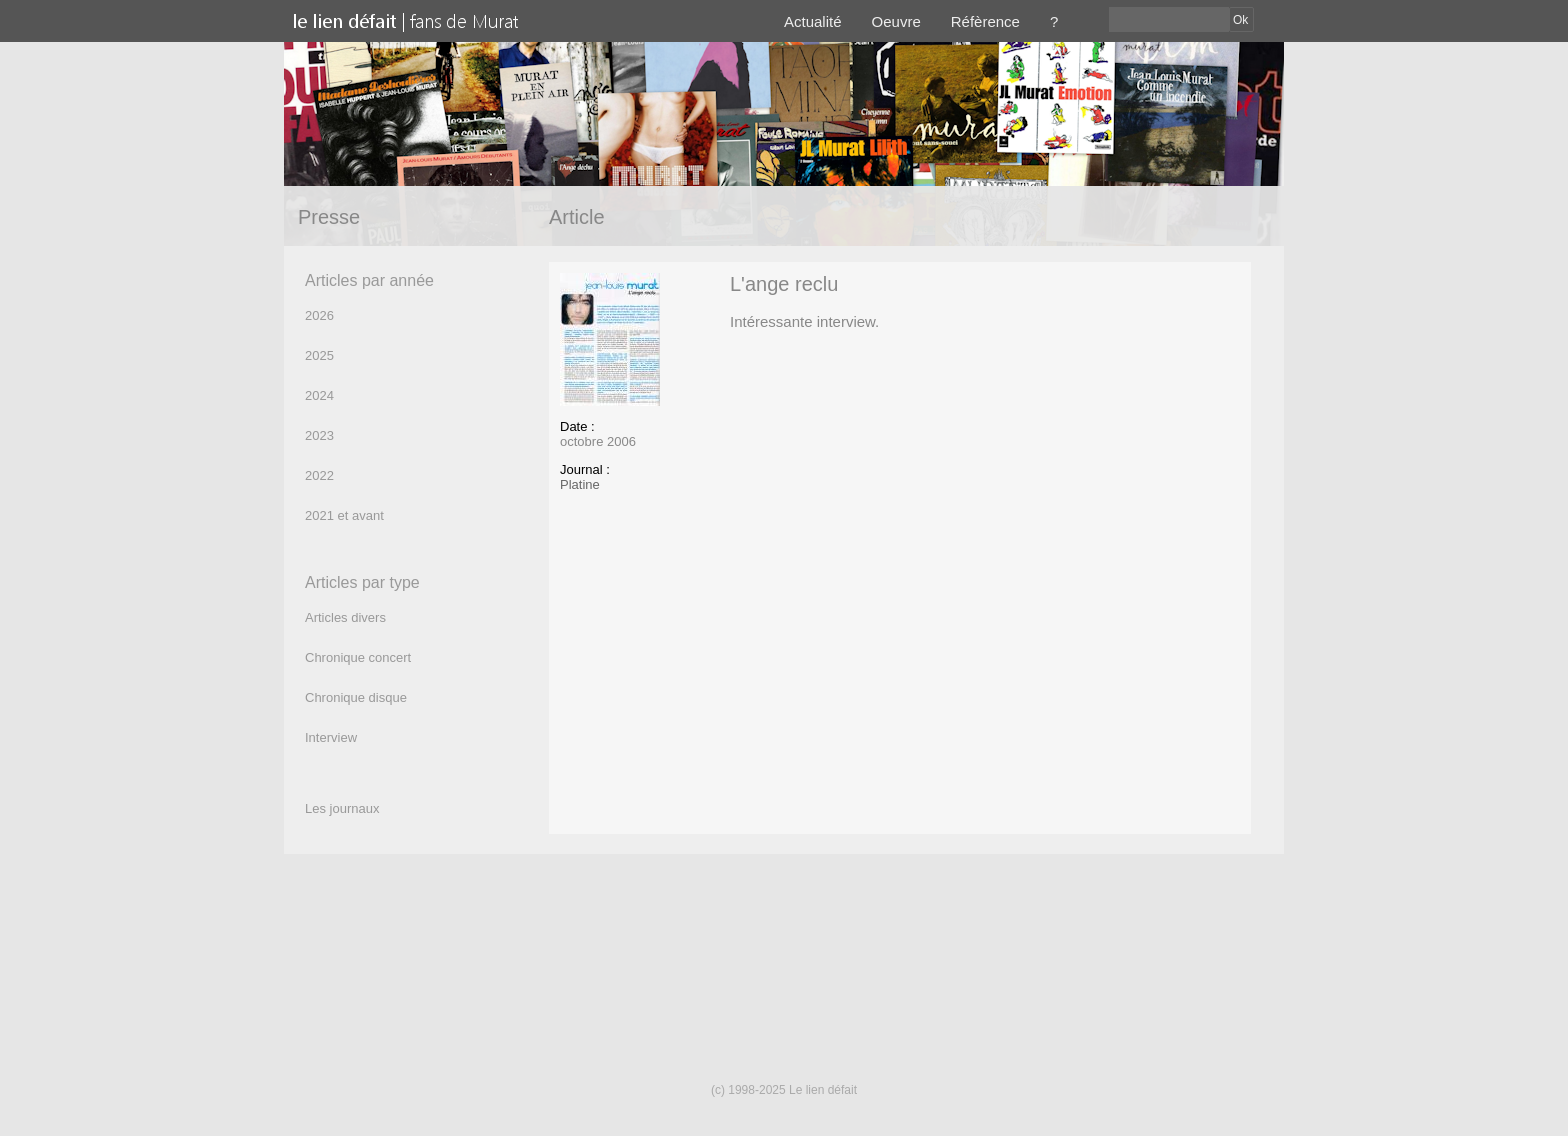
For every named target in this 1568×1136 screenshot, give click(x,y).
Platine (580, 484)
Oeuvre (896, 21)
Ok (1240, 20)
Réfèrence (985, 21)
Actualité (813, 21)
